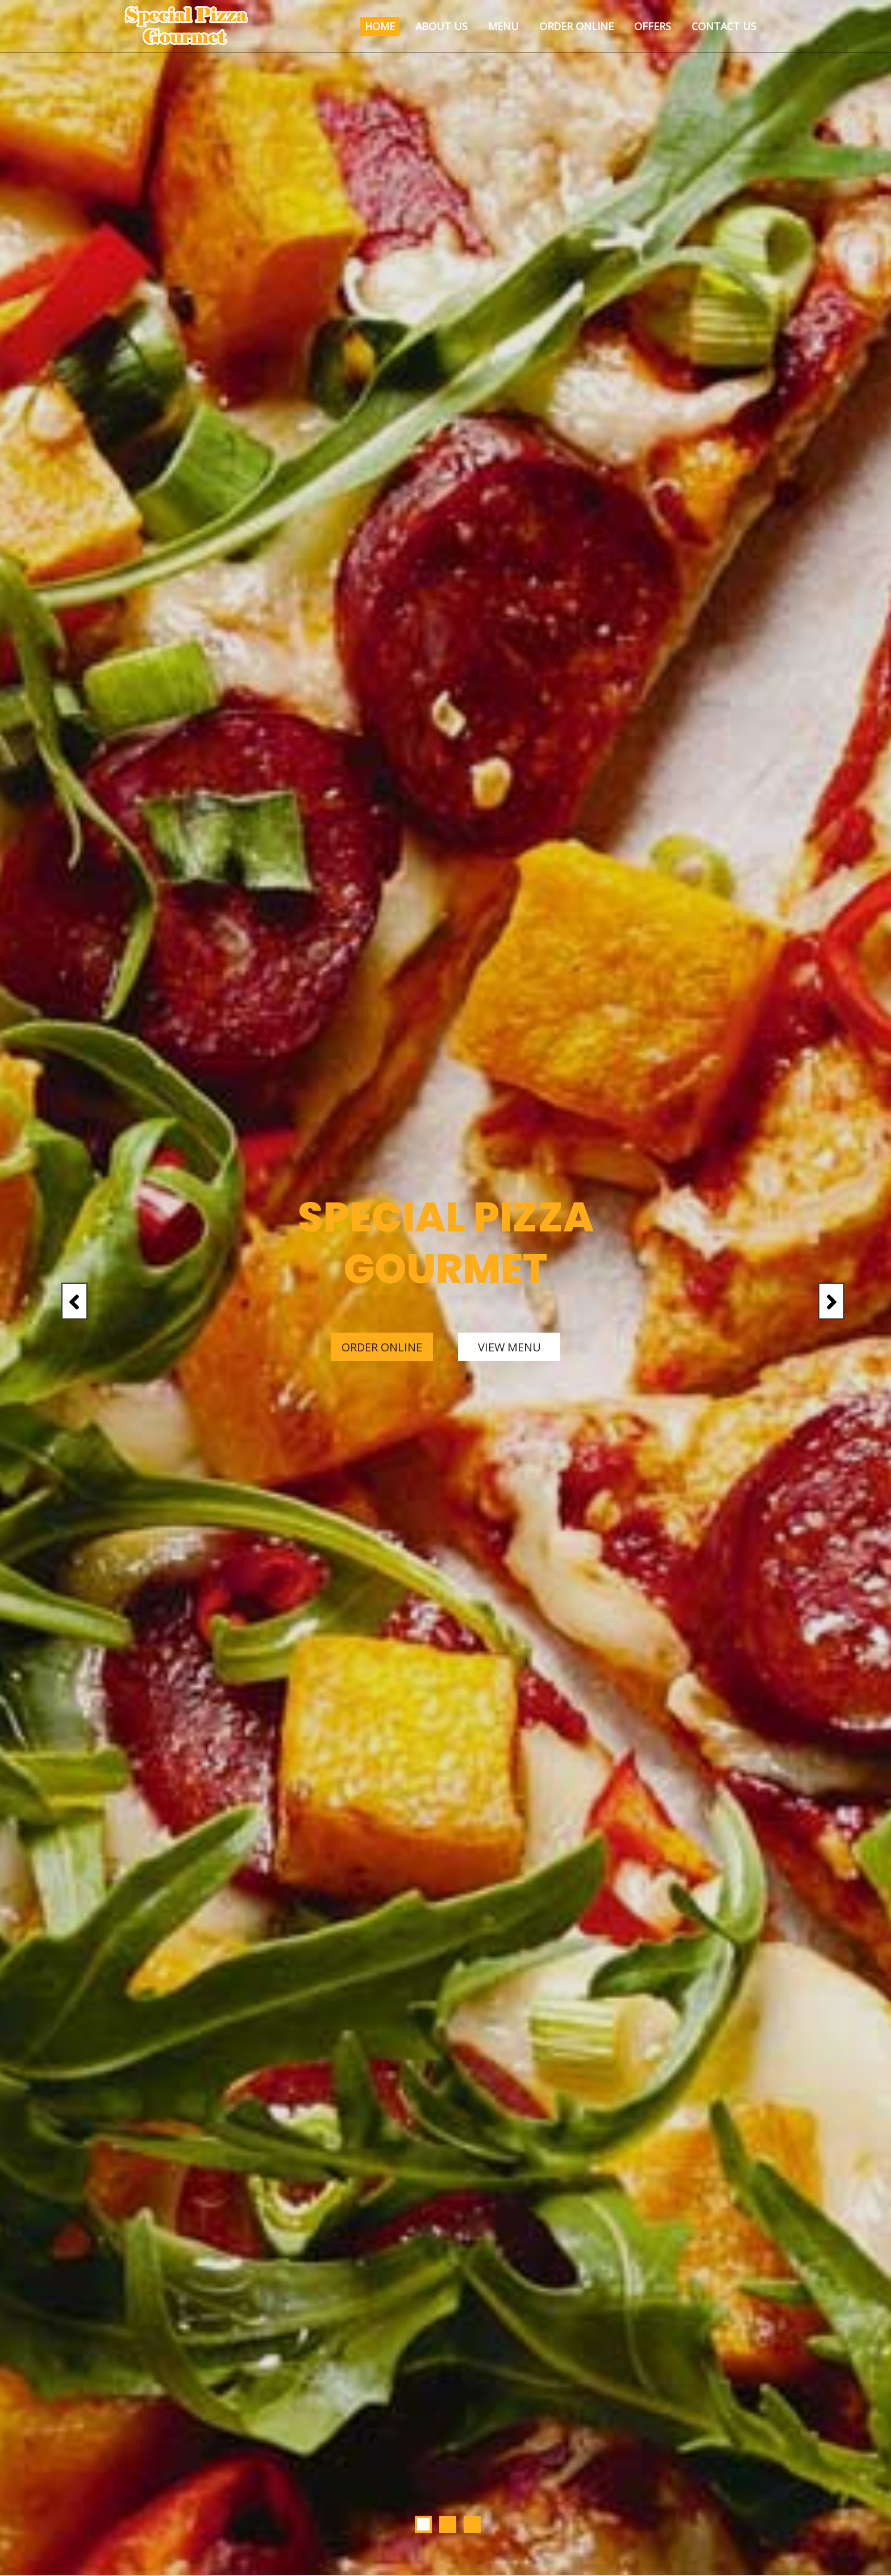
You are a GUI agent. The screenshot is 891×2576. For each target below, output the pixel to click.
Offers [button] (652, 26)
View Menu (509, 1347)
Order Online (382, 1347)
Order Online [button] (576, 26)
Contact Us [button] (724, 26)
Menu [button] (503, 26)
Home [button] (380, 26)
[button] (67, 1288)
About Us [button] (441, 26)
